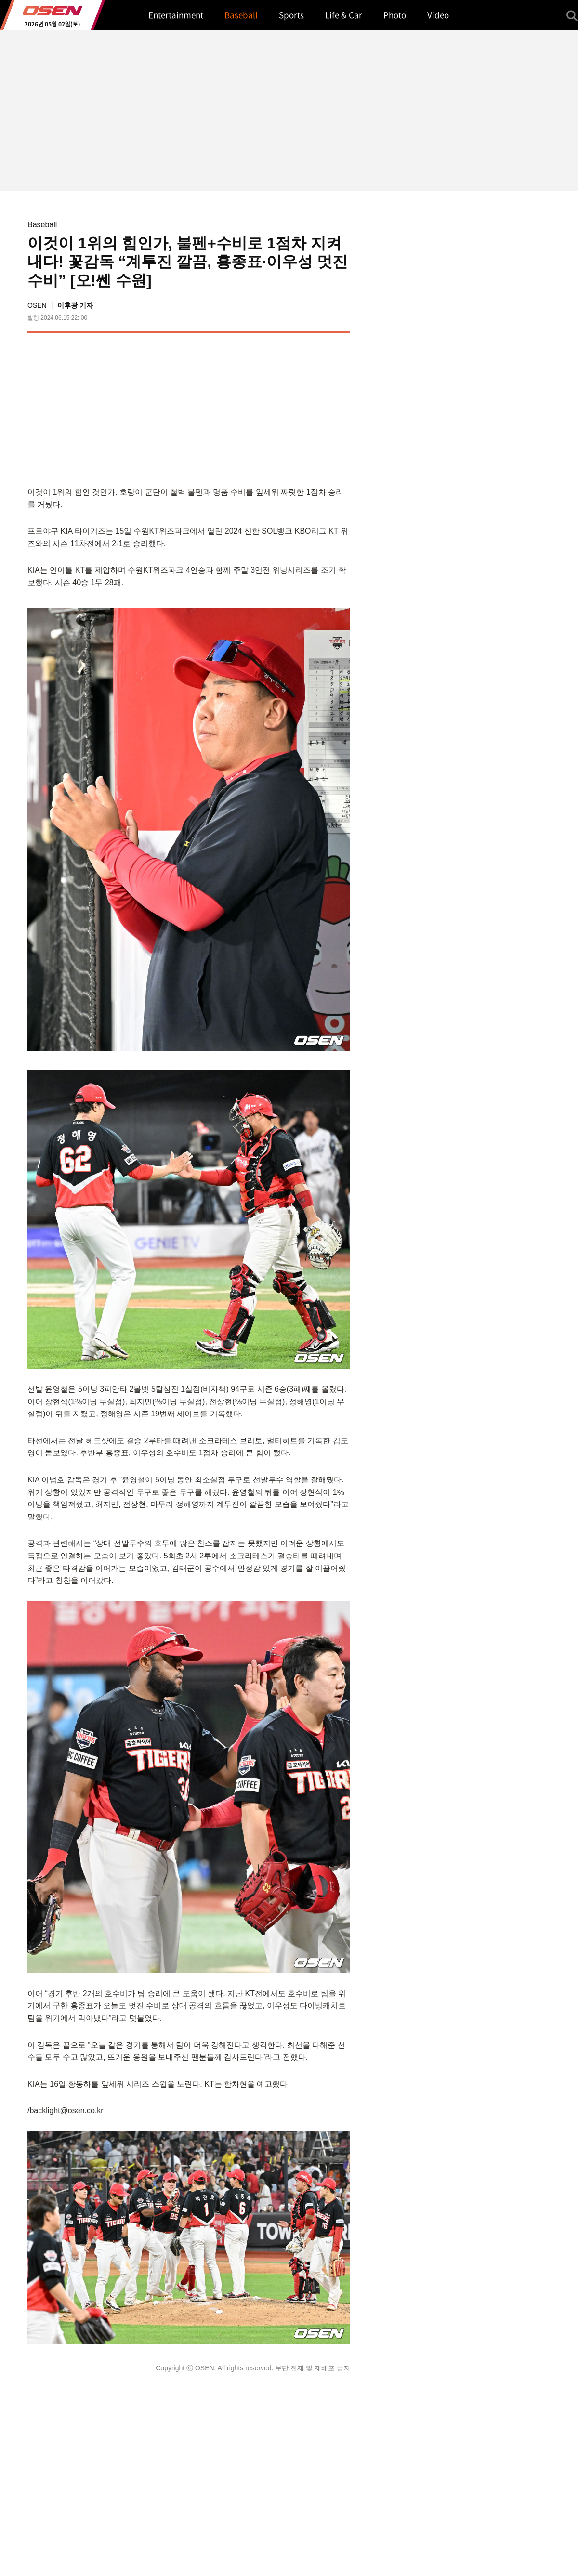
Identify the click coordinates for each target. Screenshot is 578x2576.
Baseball (42, 225)
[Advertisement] (269, 407)
